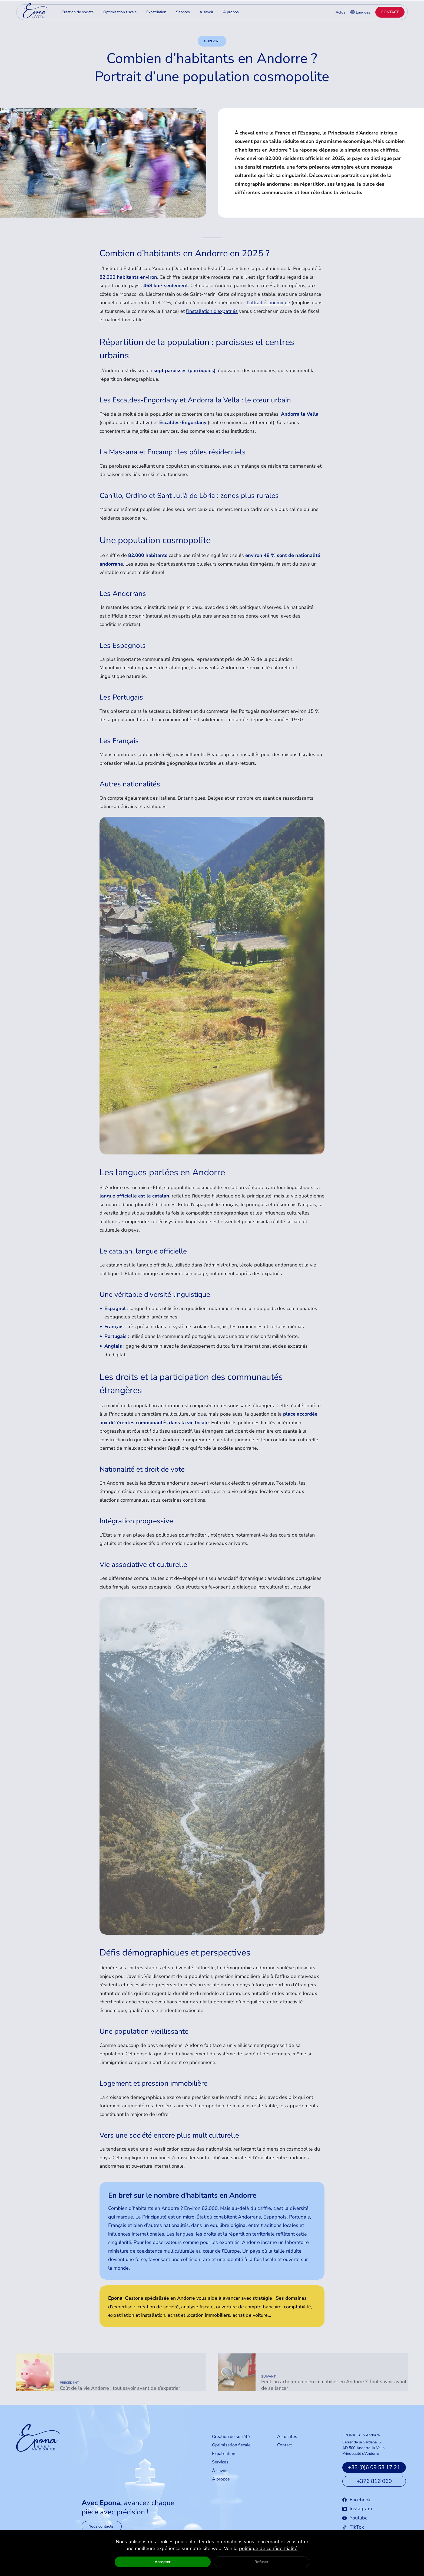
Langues (360, 12)
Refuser (261, 2561)
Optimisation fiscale (231, 2454)
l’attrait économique (268, 302)
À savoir (220, 2479)
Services (220, 2471)
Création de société (231, 2445)
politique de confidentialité (268, 2548)
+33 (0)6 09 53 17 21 (374, 2476)
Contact (390, 12)
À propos (221, 2488)
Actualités (287, 2445)
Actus (340, 12)
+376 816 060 (374, 2489)
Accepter (162, 2561)
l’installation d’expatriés (212, 311)
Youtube (355, 2526)
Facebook (356, 2508)
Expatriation (223, 2462)
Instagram (357, 2517)
